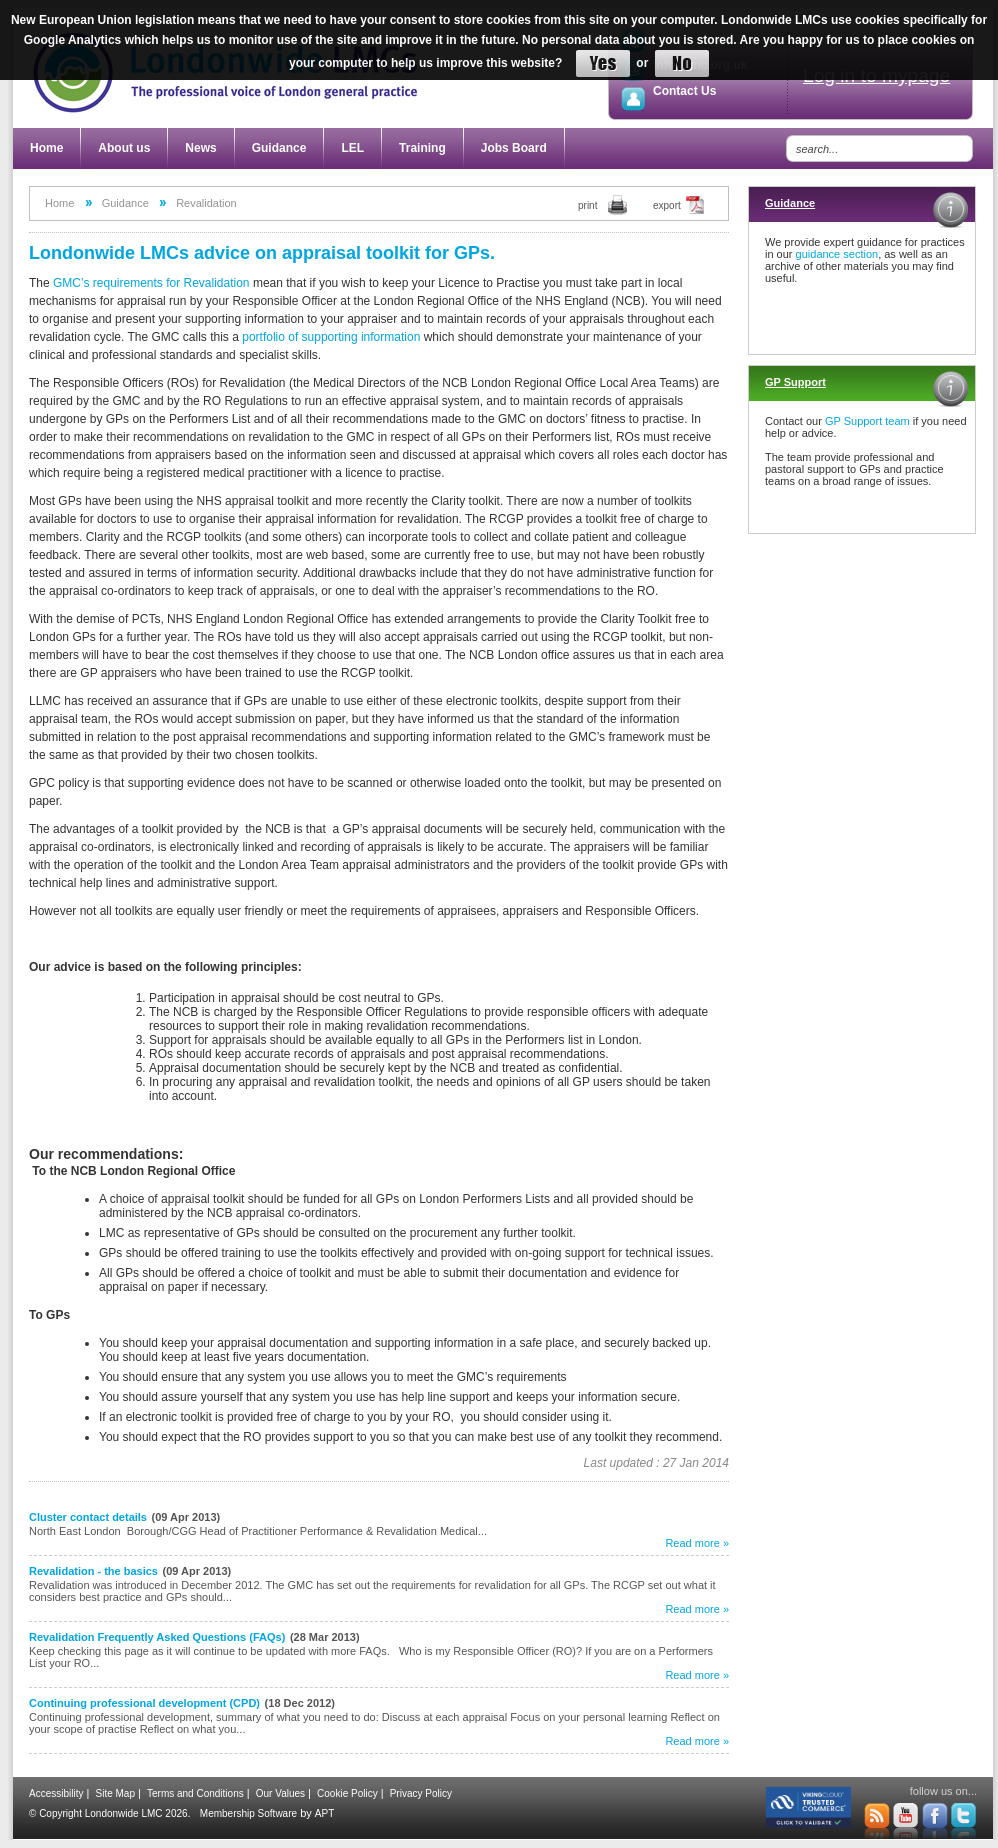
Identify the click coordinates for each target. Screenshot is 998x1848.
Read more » (697, 1543)
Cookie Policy (347, 1793)
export (667, 205)
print (587, 205)
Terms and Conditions (195, 1793)
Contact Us (684, 91)
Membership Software (248, 1813)
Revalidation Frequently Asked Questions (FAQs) (157, 1637)
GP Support (795, 382)
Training (422, 148)
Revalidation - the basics (93, 1571)
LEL (352, 148)
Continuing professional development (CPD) (144, 1703)
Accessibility (56, 1793)
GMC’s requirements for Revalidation (151, 283)
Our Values (280, 1793)
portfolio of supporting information (331, 337)
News (200, 148)
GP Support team (867, 421)
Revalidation (206, 203)
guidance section (837, 254)
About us (124, 148)
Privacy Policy (421, 1793)
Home (46, 148)
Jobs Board (514, 148)
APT (324, 1813)
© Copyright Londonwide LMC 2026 (108, 1813)
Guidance (279, 148)
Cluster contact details (88, 1517)
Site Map (115, 1793)
